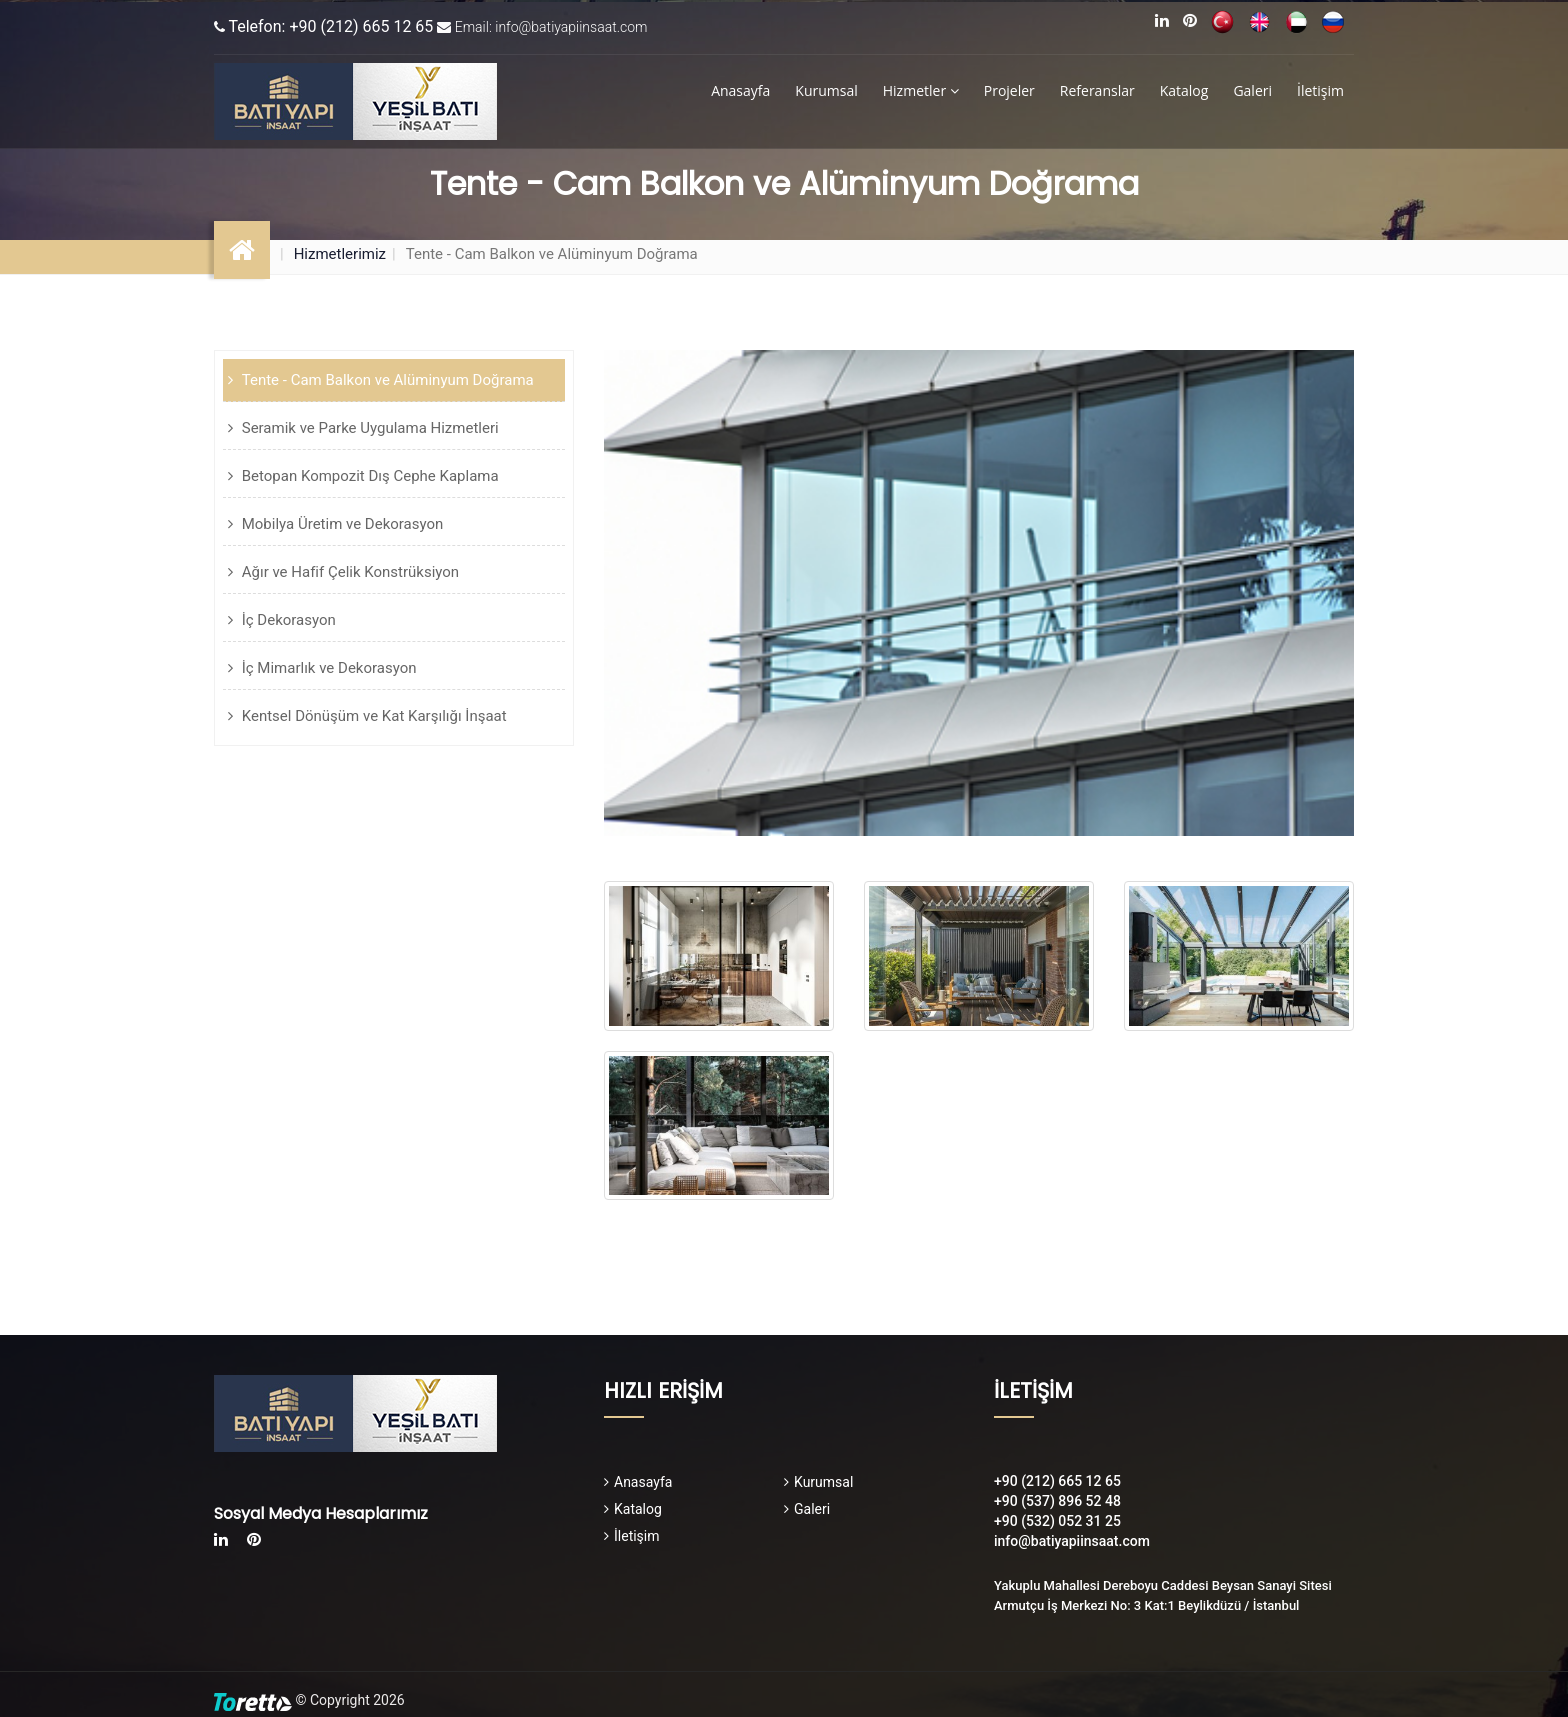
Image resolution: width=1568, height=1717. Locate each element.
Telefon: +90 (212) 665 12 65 (330, 26)
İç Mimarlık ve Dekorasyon (327, 668)
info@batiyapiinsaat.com (1072, 1541)
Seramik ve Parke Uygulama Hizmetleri (368, 428)
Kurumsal (826, 90)
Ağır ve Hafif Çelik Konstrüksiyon (348, 572)
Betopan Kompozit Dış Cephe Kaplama (368, 476)
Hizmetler (921, 90)
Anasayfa (740, 90)
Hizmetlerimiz (340, 254)
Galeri (1252, 90)
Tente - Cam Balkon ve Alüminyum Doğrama (386, 380)
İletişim (1320, 90)
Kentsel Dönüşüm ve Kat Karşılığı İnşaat (372, 716)
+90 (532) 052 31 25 (1057, 1521)
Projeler (1009, 90)
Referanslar (1097, 90)
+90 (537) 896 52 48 (1057, 1501)
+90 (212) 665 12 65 (1057, 1481)
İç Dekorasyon (287, 620)
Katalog (1184, 90)
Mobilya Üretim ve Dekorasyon (340, 524)
